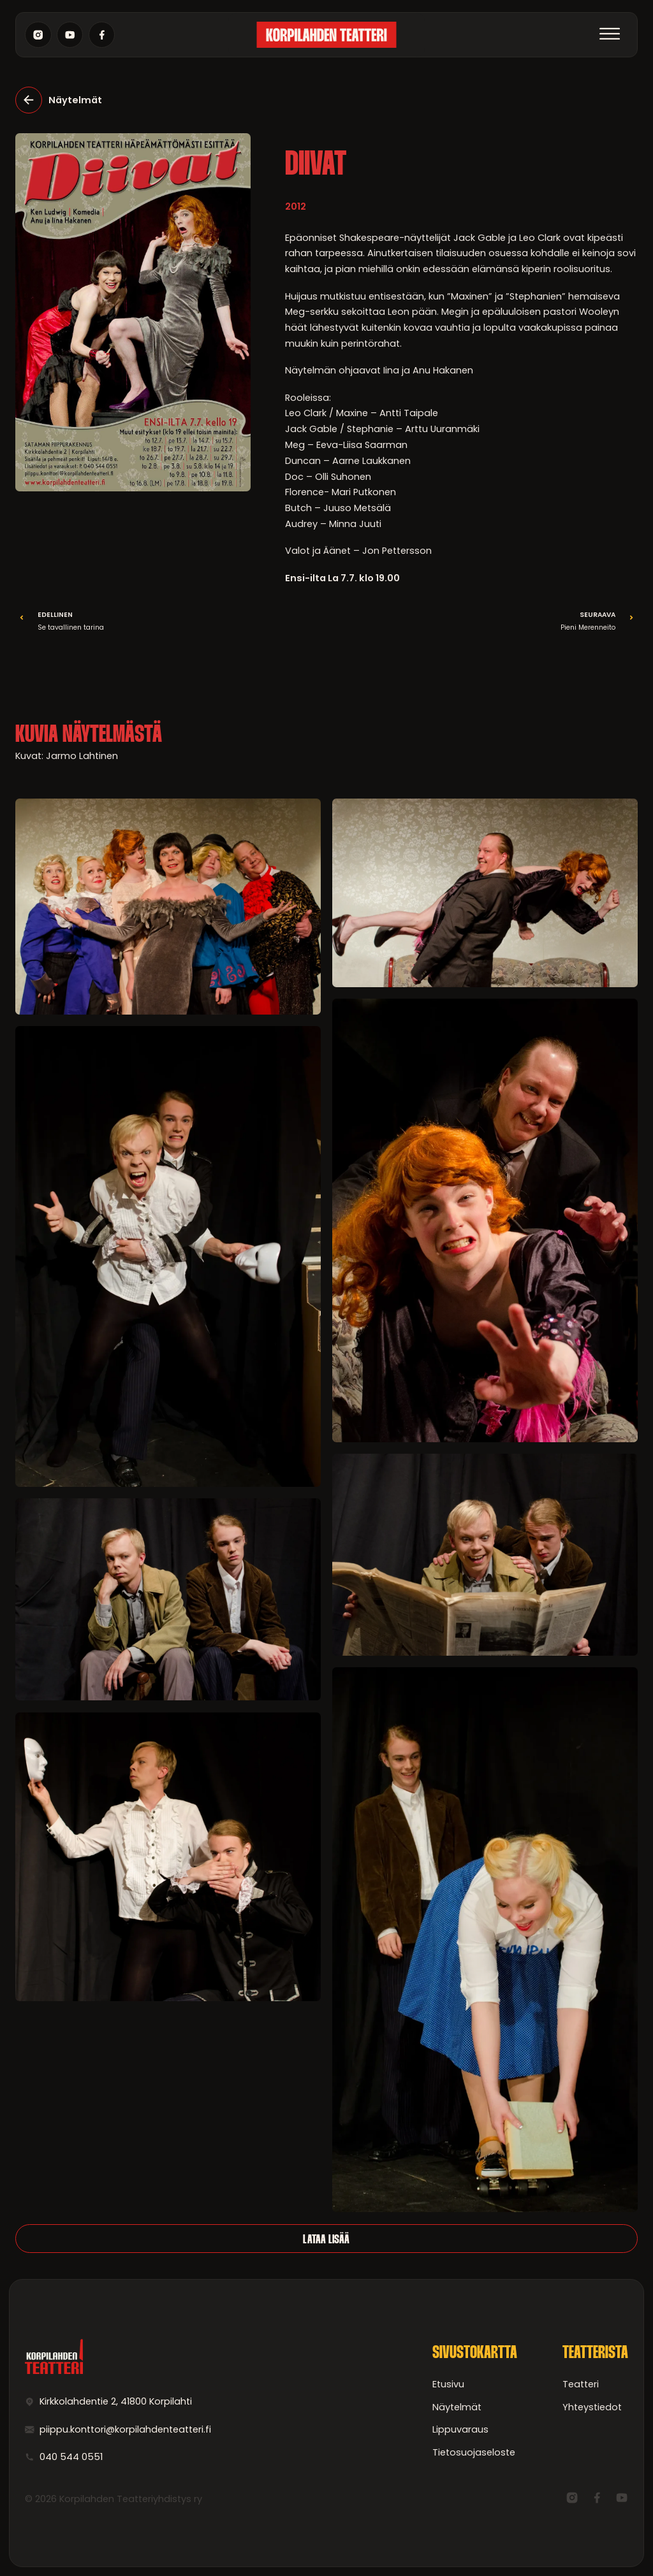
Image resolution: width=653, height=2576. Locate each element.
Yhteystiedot (592, 2407)
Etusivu (448, 2384)
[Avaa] (610, 35)
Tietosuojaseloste (473, 2452)
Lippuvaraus (460, 2429)
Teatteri (580, 2384)
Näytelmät (456, 2407)
